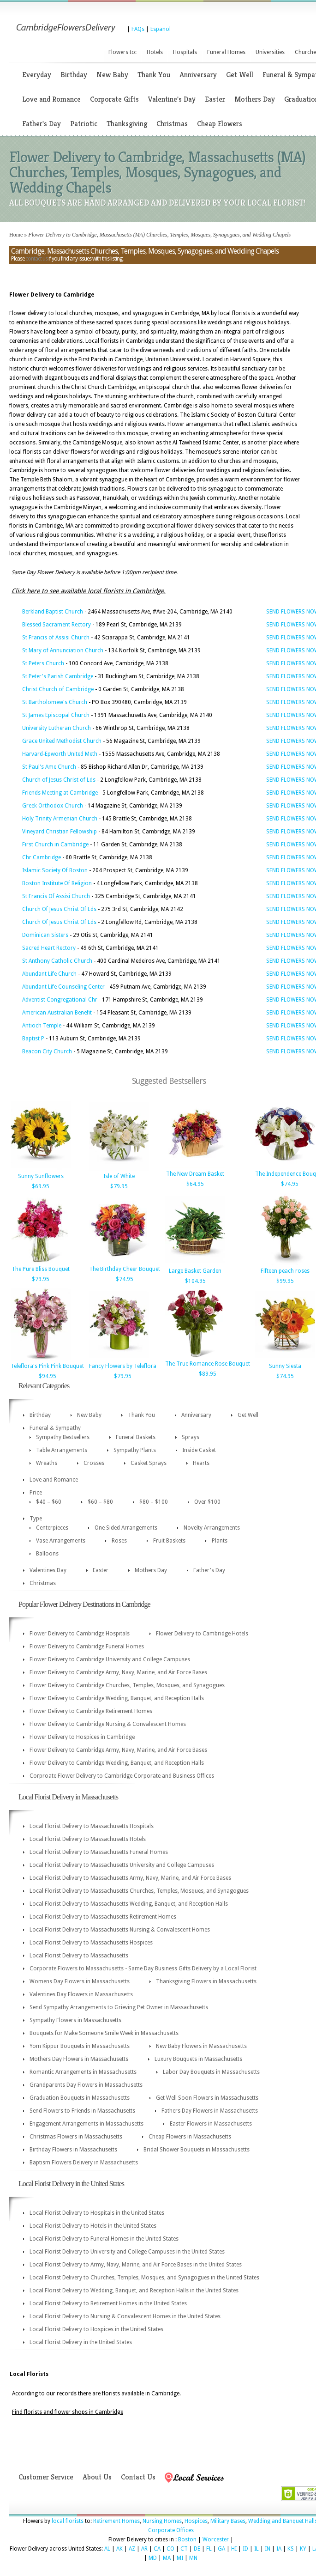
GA (221, 2549)
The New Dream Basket (195, 1174)
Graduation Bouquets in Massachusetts (80, 2098)
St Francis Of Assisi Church (56, 896)
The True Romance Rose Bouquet (207, 1364)
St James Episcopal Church (55, 715)
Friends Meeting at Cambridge (60, 793)
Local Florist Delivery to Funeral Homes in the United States (104, 2239)
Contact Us (138, 2477)
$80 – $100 (153, 1502)
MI (180, 2558)
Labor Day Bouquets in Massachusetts (211, 2072)
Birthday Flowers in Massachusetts (73, 2149)
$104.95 (195, 1281)
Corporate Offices (171, 2530)
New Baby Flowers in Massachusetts (201, 2046)
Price (36, 1492)
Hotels (155, 52)
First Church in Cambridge (55, 844)
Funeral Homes (226, 52)
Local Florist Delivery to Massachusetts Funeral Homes (99, 1852)
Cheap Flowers (219, 123)
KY (303, 2549)
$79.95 (119, 1186)
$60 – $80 (100, 1502)
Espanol (160, 29)
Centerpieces (52, 1528)
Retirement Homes (116, 2521)
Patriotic (83, 123)
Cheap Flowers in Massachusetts (190, 2136)
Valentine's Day (172, 99)
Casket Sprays (149, 1463)
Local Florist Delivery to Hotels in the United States (93, 2226)
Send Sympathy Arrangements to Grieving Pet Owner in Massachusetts (119, 2007)
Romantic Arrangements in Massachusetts (83, 2072)
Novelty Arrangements (212, 1528)
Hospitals (185, 52)
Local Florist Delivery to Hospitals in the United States (97, 2213)
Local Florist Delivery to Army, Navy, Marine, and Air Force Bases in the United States (136, 2264)
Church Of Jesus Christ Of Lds (59, 909)
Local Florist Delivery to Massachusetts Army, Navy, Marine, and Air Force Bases (130, 1878)
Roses (119, 1540)
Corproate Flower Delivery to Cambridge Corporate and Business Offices (122, 1776)
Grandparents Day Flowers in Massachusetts (86, 2085)
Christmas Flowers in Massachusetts (76, 2136)
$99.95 (285, 1281)
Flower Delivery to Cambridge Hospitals (80, 1633)
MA (167, 2558)
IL (256, 2549)
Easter (215, 99)
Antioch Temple (41, 1025)
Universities (270, 52)
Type (36, 1518)
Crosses (93, 1463)
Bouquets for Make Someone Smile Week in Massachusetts (104, 2033)
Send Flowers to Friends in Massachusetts (82, 2111)
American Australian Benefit (57, 1012)
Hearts (201, 1463)
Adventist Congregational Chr (59, 999)
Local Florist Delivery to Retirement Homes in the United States (108, 2303)
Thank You (153, 74)
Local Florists (29, 2374)
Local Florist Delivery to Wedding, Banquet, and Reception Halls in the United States (134, 2290)
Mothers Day (254, 99)
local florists (67, 2521)
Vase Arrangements (60, 1540)
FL (209, 2549)
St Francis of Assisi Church (55, 637)
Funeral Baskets (135, 1437)
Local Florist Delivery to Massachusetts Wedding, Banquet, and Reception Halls (129, 1904)
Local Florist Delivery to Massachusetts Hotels (88, 1839)
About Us (97, 2477)
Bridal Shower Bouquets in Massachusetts (196, 2149)
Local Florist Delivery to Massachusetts (79, 1955)
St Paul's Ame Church (49, 767)
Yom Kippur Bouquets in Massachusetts (80, 2046)
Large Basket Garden (195, 1271)
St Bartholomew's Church (54, 702)
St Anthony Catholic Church (57, 961)
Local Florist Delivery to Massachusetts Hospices (91, 1942)
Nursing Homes (162, 2521)
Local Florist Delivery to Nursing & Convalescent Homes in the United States (125, 2316)
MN (193, 2558)
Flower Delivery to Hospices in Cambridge (82, 1737)
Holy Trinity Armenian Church (59, 818)
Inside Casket (199, 1450)
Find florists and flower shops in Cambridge (67, 2412)
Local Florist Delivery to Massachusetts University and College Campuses (122, 1865)
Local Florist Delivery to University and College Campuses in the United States (127, 2251)
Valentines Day (48, 1570)
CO (170, 2549)
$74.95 (289, 1184)
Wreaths (46, 1463)
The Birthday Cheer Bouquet (124, 1269)
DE (197, 2549)
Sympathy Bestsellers (62, 1437)
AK (119, 2549)
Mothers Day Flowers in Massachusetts (79, 2059)
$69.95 (40, 1186)
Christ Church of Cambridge (58, 689)
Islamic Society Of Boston (55, 870)
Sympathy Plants (134, 1450)
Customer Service (45, 2477)
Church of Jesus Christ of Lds (58, 780)
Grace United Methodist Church (61, 741)
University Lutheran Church (56, 728)
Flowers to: (122, 52)
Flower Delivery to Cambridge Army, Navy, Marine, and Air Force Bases (118, 1672)
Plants (219, 1540)
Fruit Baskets (169, 1540)
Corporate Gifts (114, 99)
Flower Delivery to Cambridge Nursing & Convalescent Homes (108, 1724)
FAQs (137, 29)
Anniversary (198, 74)
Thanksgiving (127, 123)
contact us (36, 258)
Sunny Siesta (285, 1366)
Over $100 (207, 1502)
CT (184, 2549)
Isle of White (119, 1176)
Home (16, 234)
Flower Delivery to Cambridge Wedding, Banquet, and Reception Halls (117, 1698)
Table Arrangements (61, 1450)
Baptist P (33, 1038)
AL (107, 2549)
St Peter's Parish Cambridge (57, 676)
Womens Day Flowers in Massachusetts (80, 1981)
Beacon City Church (47, 1051)
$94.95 (47, 1376)
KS (290, 2549)
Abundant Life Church (49, 974)
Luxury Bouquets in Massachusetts (198, 2059)
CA (157, 2549)
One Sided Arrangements (126, 1528)
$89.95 (207, 1374)
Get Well (239, 74)
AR (144, 2549)
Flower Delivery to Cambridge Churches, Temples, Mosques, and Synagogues (127, 1685)
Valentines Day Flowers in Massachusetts (81, 1994)
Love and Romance (51, 99)
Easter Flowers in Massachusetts (211, 2123)
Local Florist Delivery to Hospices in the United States (96, 2329)
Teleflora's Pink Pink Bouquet (47, 1366)
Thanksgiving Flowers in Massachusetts (206, 1981)
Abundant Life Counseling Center (63, 987)
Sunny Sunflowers (41, 1176)
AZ (132, 2549)
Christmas (172, 123)
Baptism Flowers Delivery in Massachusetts (84, 2162)
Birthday (73, 74)
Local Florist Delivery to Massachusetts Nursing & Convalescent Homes (120, 1929)
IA (278, 2549)
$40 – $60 (48, 1502)
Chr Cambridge (41, 857)
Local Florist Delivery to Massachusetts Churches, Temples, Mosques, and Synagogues (139, 1891)
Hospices (196, 2521)
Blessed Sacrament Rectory (56, 624)
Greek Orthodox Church (52, 805)
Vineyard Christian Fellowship (59, 831)
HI (234, 2549)
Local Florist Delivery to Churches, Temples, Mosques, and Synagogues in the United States (144, 2277)
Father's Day (41, 123)
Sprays (190, 1437)
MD (153, 2558)
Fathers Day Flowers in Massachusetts (209, 2111)
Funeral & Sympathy (55, 1428)
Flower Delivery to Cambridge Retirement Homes (91, 1711)
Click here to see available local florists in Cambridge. (89, 591)
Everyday (36, 74)
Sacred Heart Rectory (49, 948)
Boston (187, 2539)
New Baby (112, 74)
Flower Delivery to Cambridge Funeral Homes (87, 1646)
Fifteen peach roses (285, 1271)
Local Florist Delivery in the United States (81, 2342)
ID (245, 2549)
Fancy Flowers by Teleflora (122, 1366)
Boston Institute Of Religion (57, 883)
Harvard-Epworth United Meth (59, 754)
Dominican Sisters (45, 935)
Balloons (47, 1553)
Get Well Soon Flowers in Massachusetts (207, 2098)
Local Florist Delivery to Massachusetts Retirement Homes (103, 1917)
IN (267, 2549)
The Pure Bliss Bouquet (41, 1269)
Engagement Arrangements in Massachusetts (86, 2123)
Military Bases (227, 2521)
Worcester (216, 2539)
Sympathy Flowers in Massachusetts (75, 2020)
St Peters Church (43, 663)
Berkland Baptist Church (52, 611)
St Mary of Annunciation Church (62, 650)
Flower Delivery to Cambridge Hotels (202, 1633)
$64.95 (195, 1184)
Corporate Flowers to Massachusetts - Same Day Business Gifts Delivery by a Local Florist (143, 1968)
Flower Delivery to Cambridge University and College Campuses (110, 1659)
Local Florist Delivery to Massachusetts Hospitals (92, 1826)
